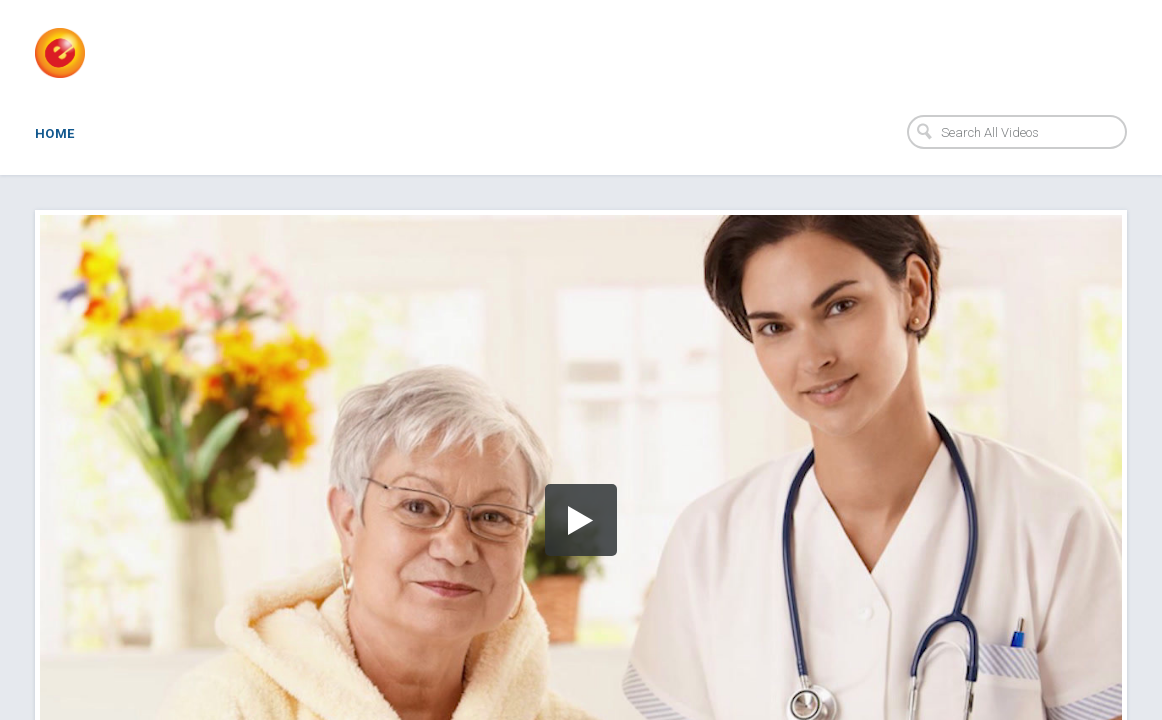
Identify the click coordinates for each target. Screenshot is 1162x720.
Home (55, 133)
